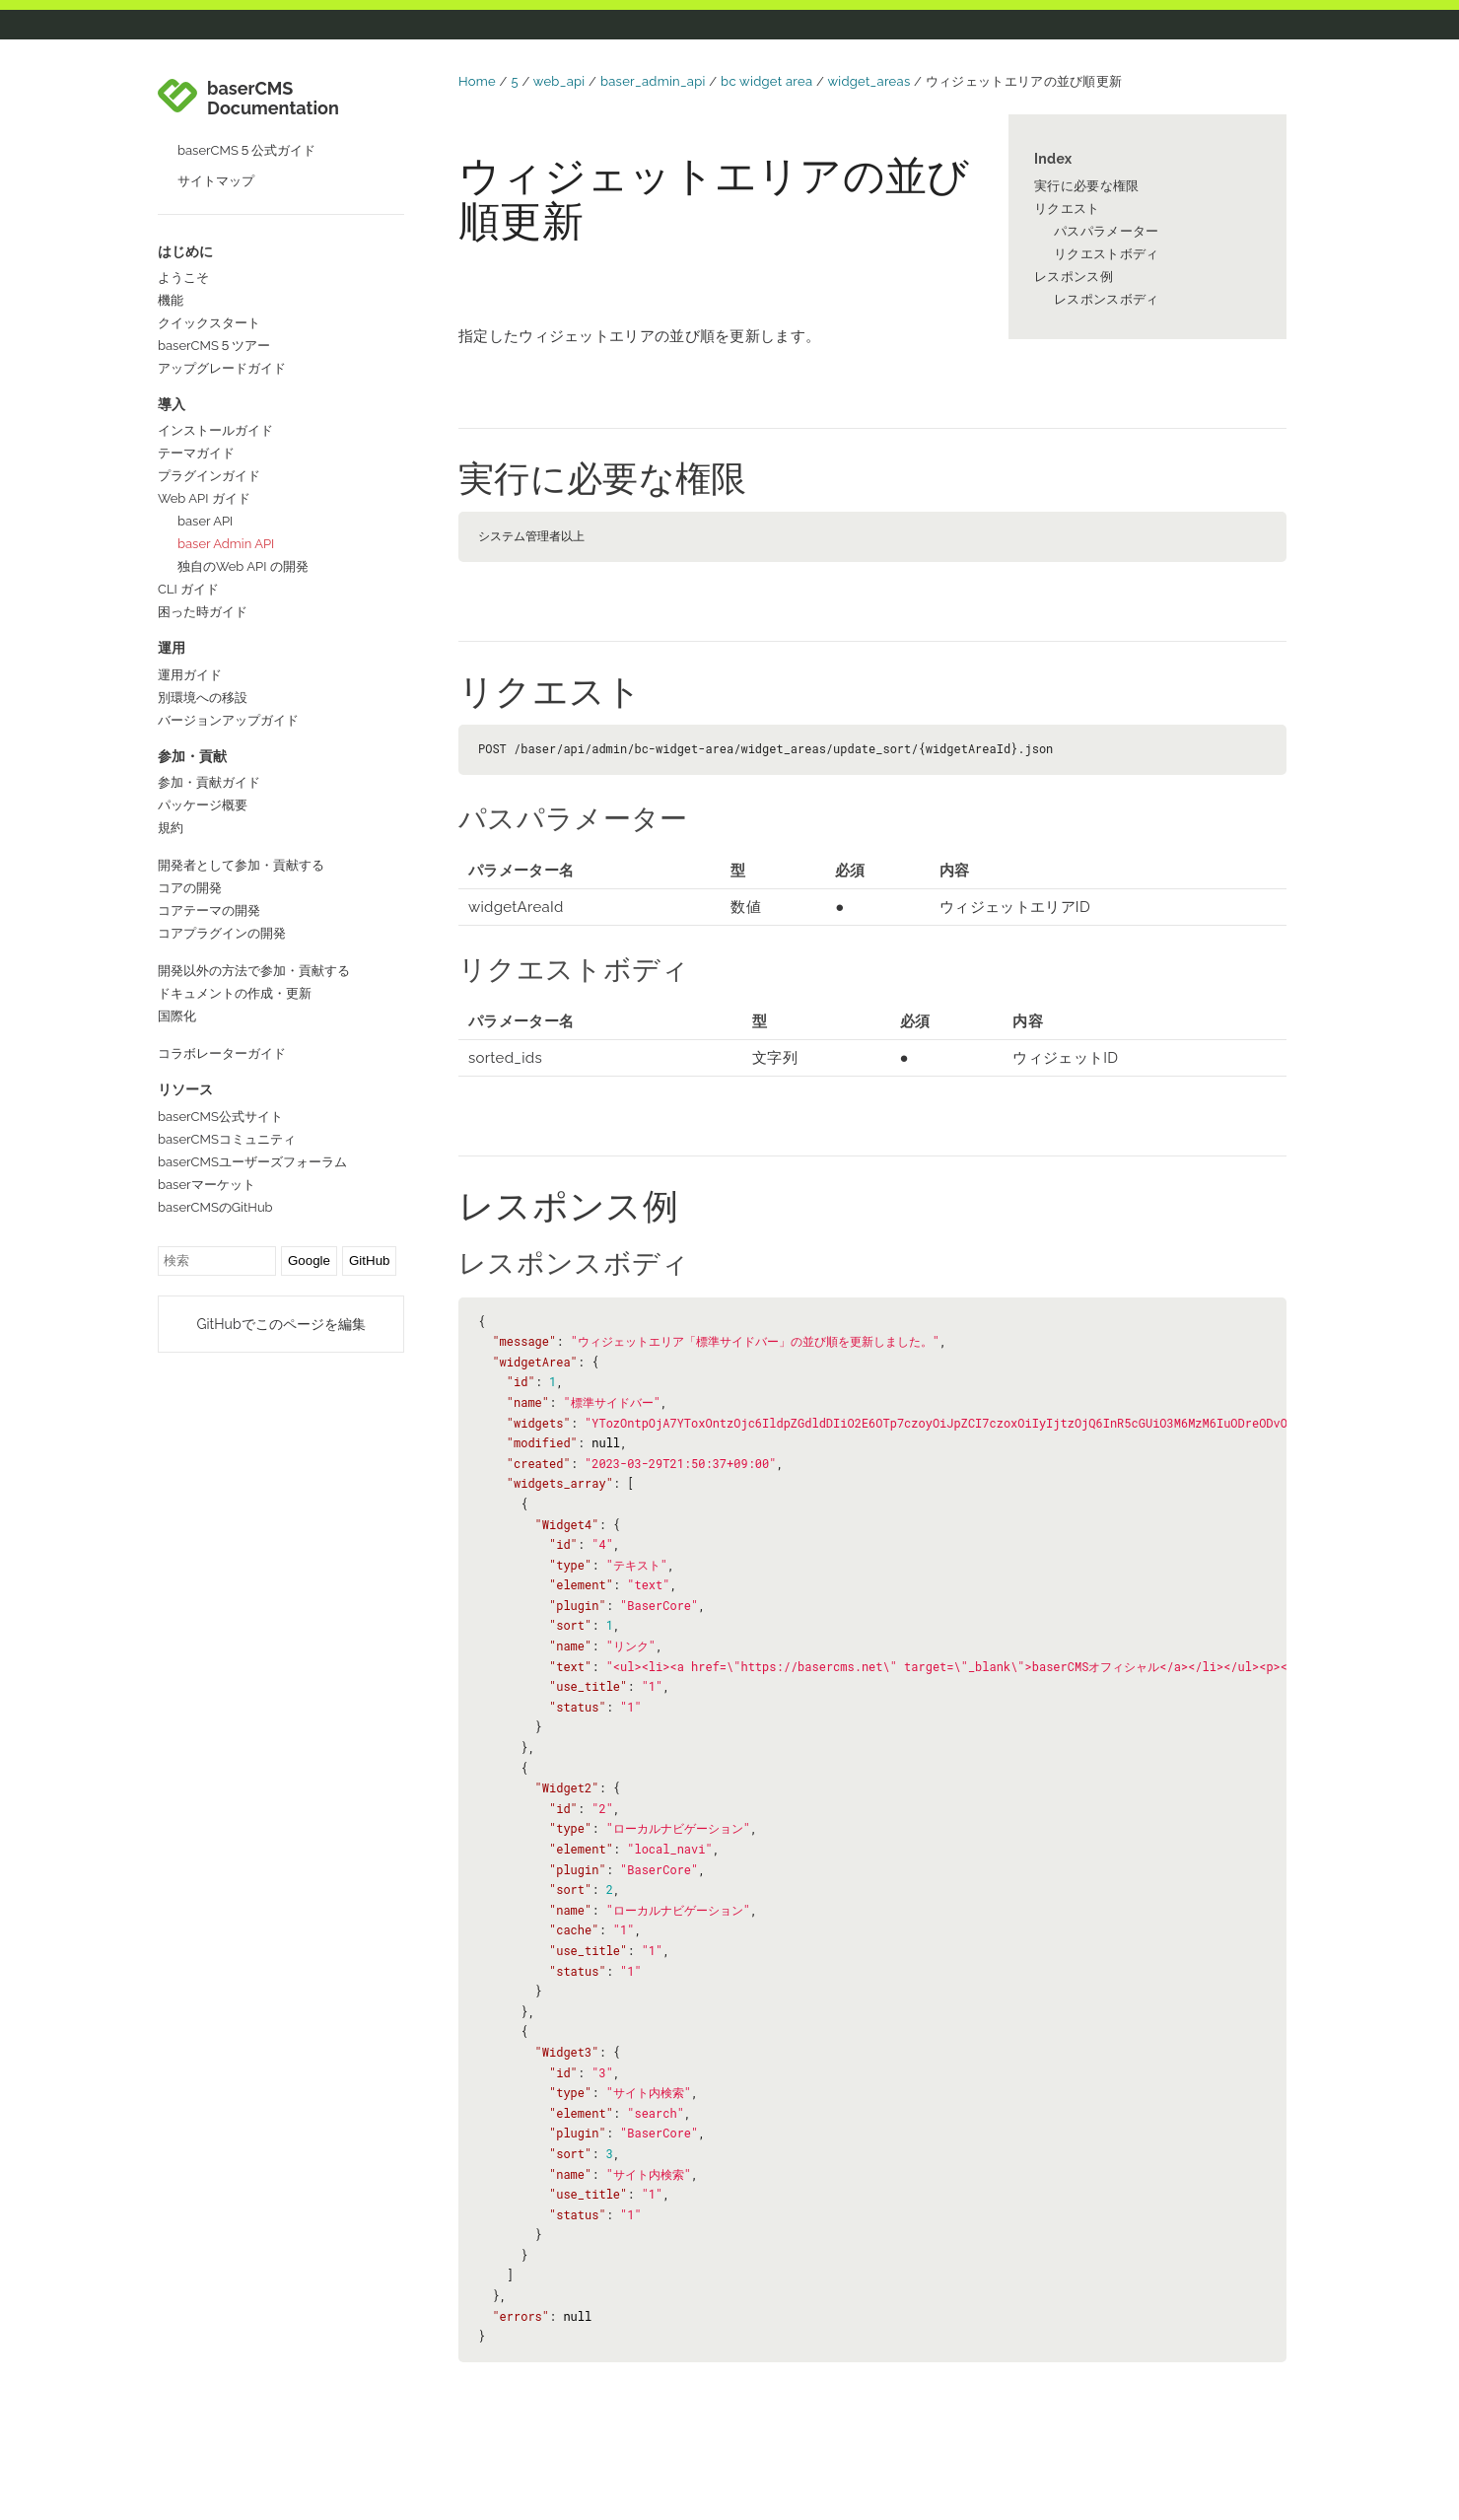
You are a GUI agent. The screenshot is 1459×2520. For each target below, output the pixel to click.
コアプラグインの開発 (222, 933)
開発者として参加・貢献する (241, 865)
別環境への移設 (202, 697)
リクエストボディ (1106, 253)
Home (477, 81)
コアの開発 (190, 887)
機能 (170, 300)
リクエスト (1067, 208)
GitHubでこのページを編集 (280, 1324)
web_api (559, 81)
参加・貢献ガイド (209, 782)
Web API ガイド (204, 498)
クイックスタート (209, 322)
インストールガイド (215, 430)
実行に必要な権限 (1086, 185)
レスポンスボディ (1106, 299)
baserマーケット (206, 1184)
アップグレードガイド (222, 368)
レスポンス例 (1073, 276)
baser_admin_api (653, 81)
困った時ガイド (202, 611)
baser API (205, 521)
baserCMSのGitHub (215, 1207)
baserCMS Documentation (273, 98)
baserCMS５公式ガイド (246, 150)
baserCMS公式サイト (220, 1116)
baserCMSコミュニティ (227, 1139)
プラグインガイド (209, 475)
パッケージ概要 (202, 805)
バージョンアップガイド (228, 720)
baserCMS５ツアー (214, 345)
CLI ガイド (188, 589)
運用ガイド (190, 674)
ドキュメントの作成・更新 (235, 993)
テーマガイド (196, 453)
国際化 (177, 1016)
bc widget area (766, 81)
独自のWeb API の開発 (243, 566)
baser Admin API (225, 543)
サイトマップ (215, 181)
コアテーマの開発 (209, 910)
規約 (170, 827)
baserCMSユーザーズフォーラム (252, 1162)
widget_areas (868, 81)
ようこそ (183, 277)
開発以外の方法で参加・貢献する (254, 970)
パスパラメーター (1106, 231)
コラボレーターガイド (222, 1053)
